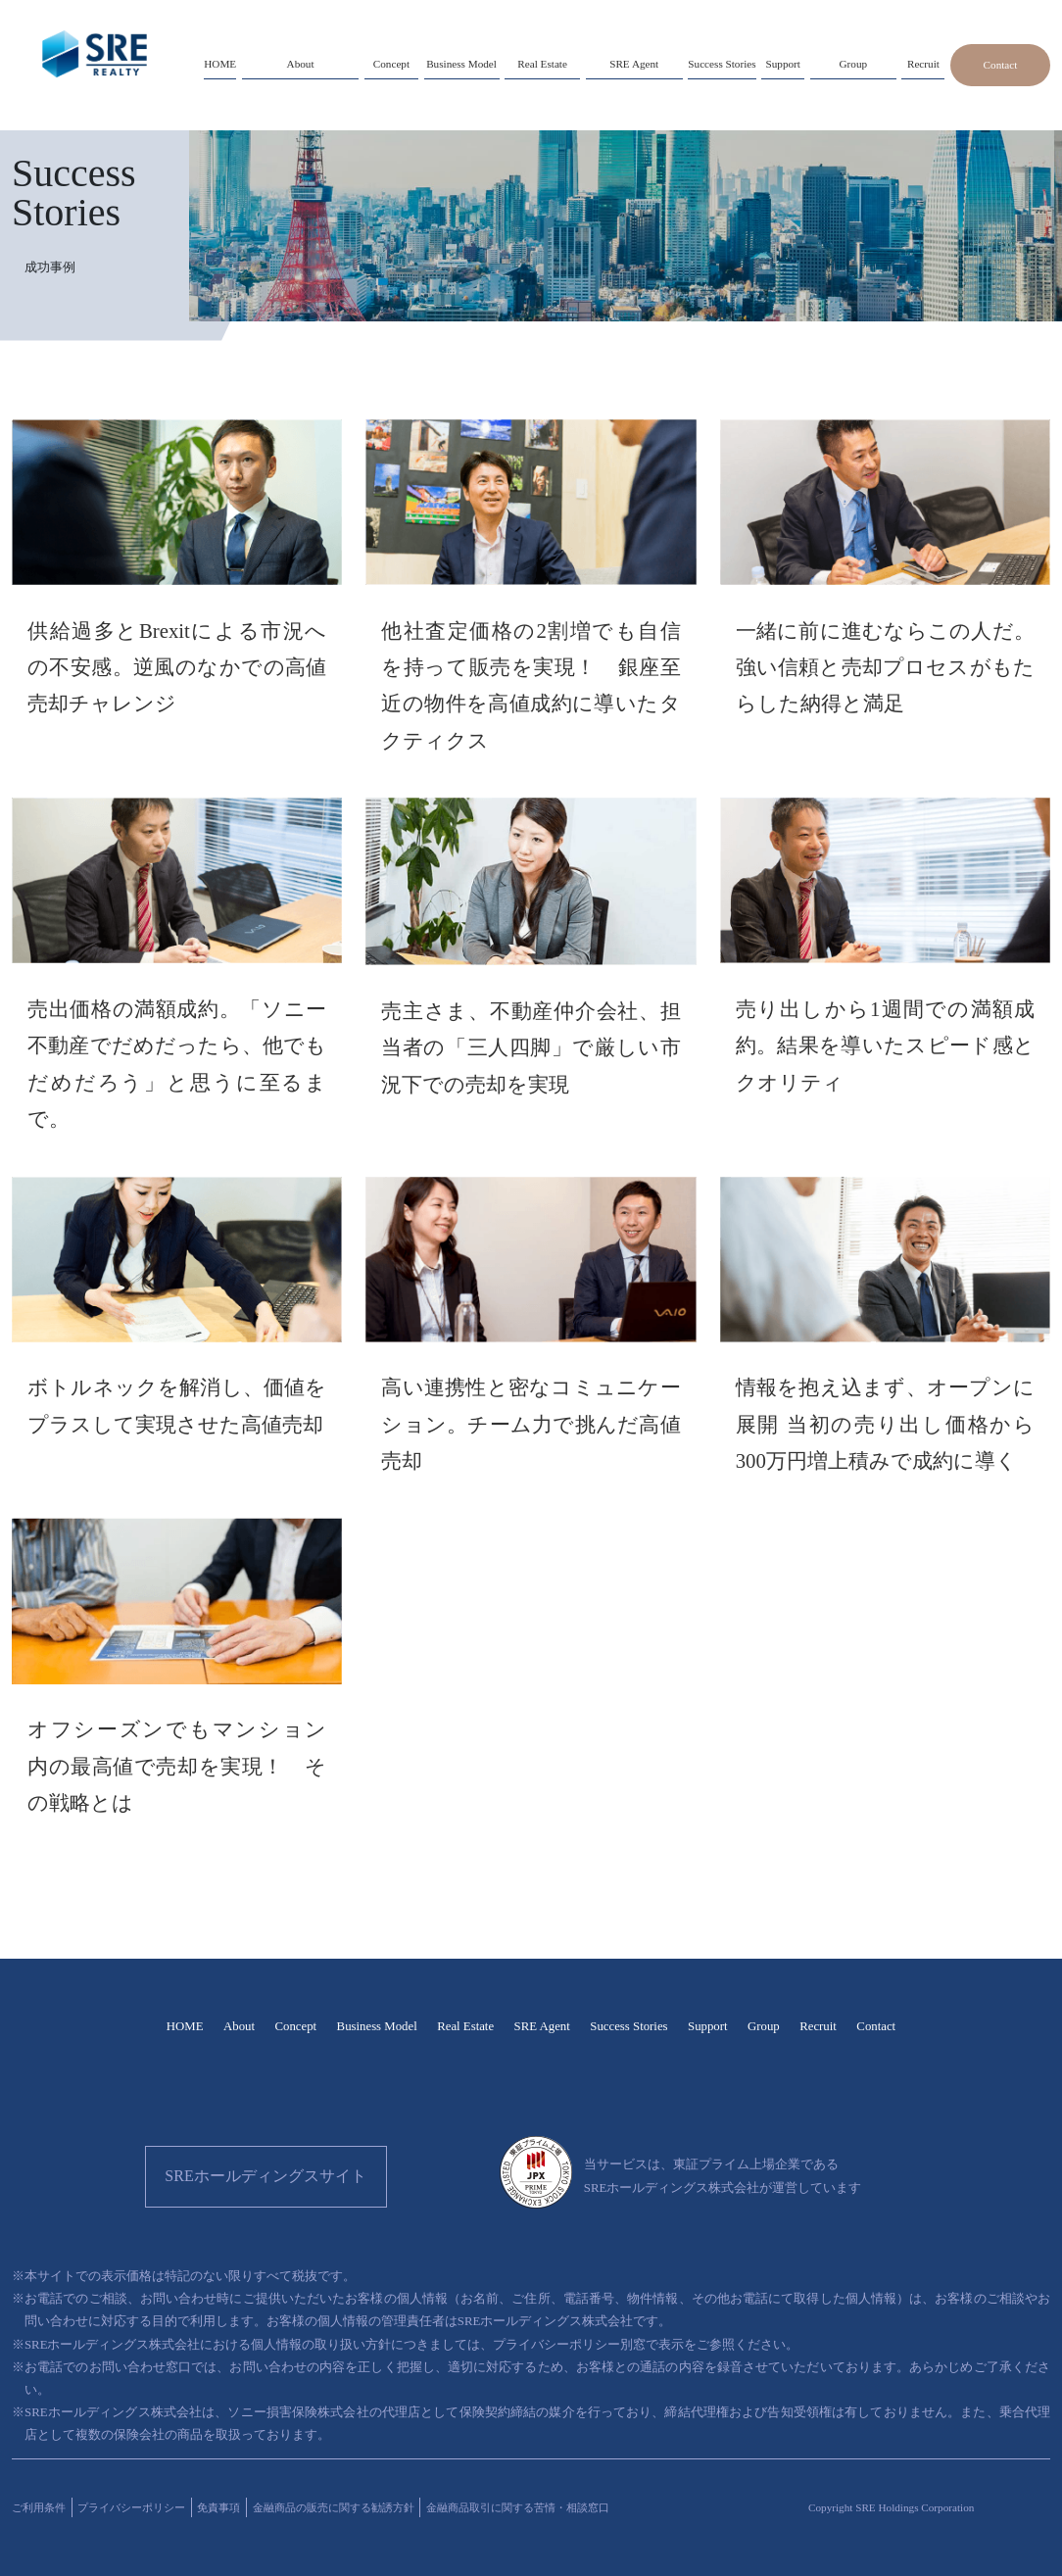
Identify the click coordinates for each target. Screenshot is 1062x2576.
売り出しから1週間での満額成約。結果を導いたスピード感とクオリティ (885, 1045)
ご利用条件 (39, 2507)
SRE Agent (542, 2026)
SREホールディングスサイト (265, 2175)
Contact (1001, 65)
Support (708, 2026)
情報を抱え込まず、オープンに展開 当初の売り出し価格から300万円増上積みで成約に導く (885, 1424)
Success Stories (628, 2026)
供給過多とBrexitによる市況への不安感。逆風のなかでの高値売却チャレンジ (176, 667)
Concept (295, 2026)
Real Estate (465, 2026)
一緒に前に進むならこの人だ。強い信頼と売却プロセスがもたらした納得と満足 (885, 667)
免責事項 (218, 2507)
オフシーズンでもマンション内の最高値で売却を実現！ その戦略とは (176, 1766)
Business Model (377, 2026)
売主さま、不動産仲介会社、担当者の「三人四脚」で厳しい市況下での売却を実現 (530, 1047)
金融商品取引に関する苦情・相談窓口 (517, 2507)
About (239, 2026)
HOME (185, 2026)
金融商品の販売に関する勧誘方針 (333, 2507)
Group (764, 2026)
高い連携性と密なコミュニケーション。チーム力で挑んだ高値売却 (530, 1424)
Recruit (818, 2026)
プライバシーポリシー (131, 2507)
